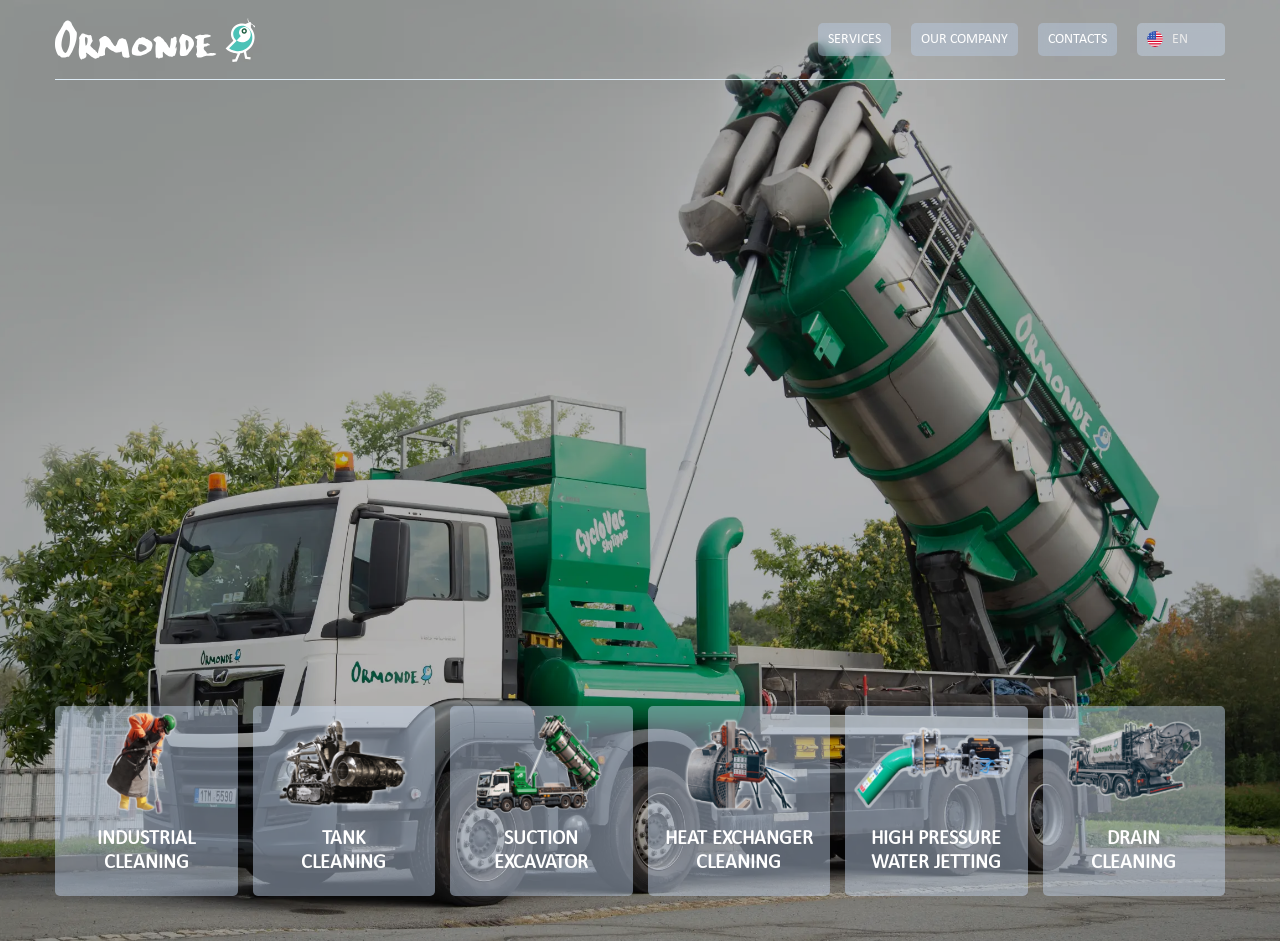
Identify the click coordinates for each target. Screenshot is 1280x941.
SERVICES (854, 39)
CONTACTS (1077, 39)
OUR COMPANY (964, 39)
